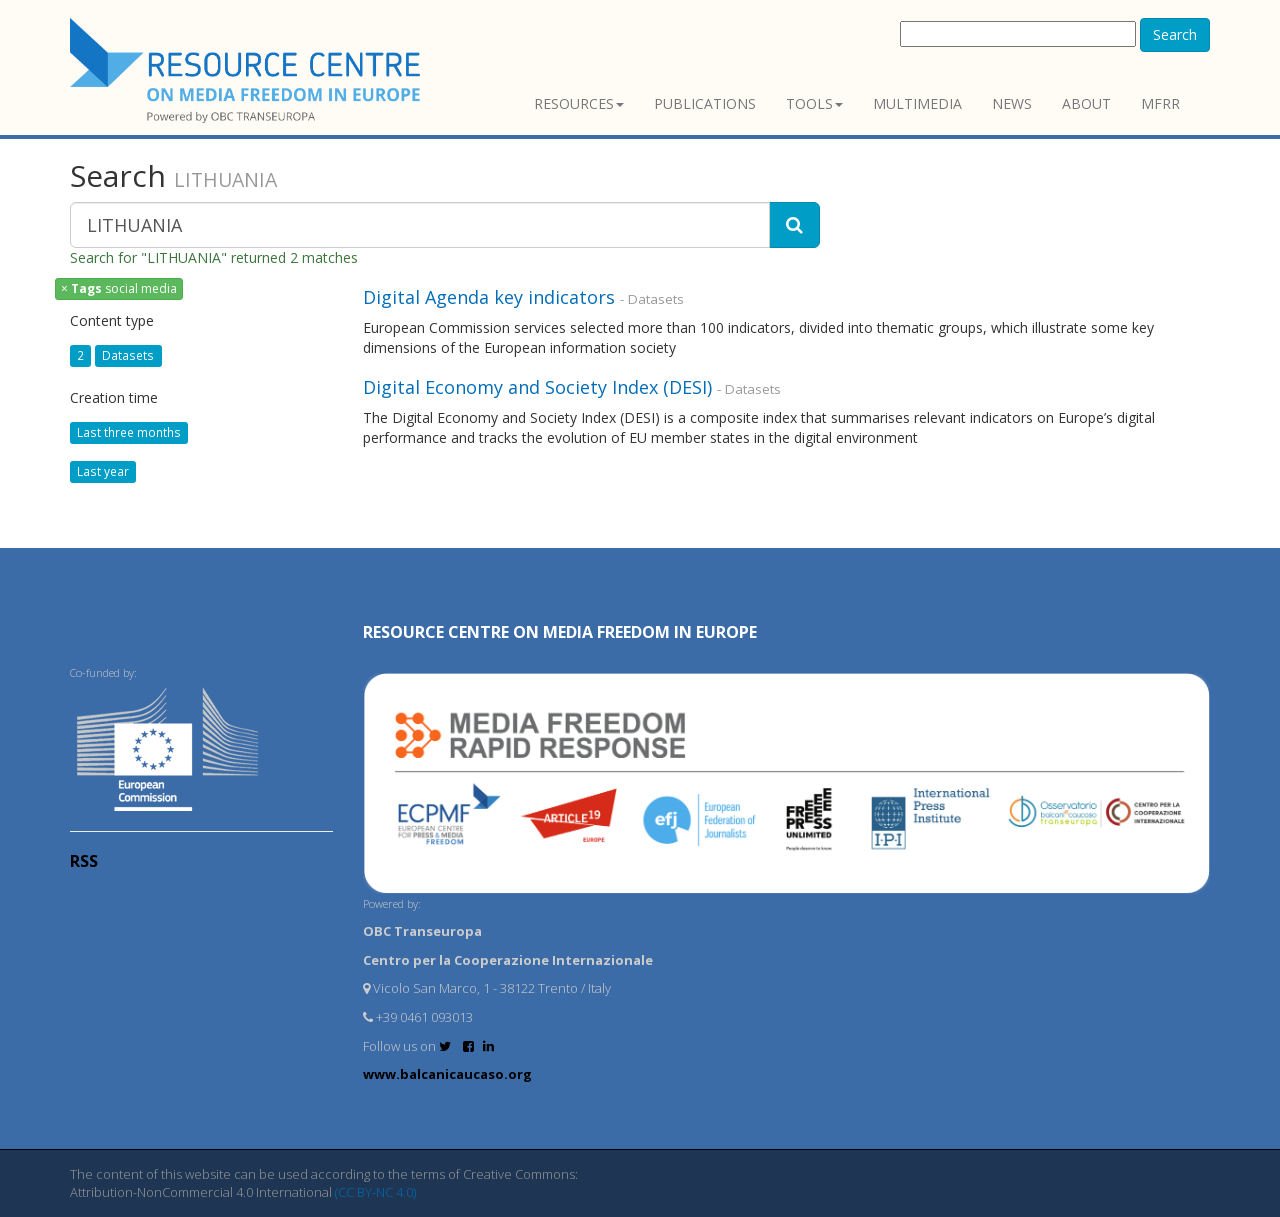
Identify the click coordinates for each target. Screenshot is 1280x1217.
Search (1175, 34)
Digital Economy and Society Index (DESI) (537, 387)
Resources (579, 103)
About (1086, 103)
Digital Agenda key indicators (489, 297)
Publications (705, 103)
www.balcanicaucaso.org (447, 1074)
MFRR (1160, 103)
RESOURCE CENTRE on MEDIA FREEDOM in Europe (560, 632)
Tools (814, 103)
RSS (84, 861)
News (1012, 103)
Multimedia (917, 103)
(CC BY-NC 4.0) (375, 1192)
